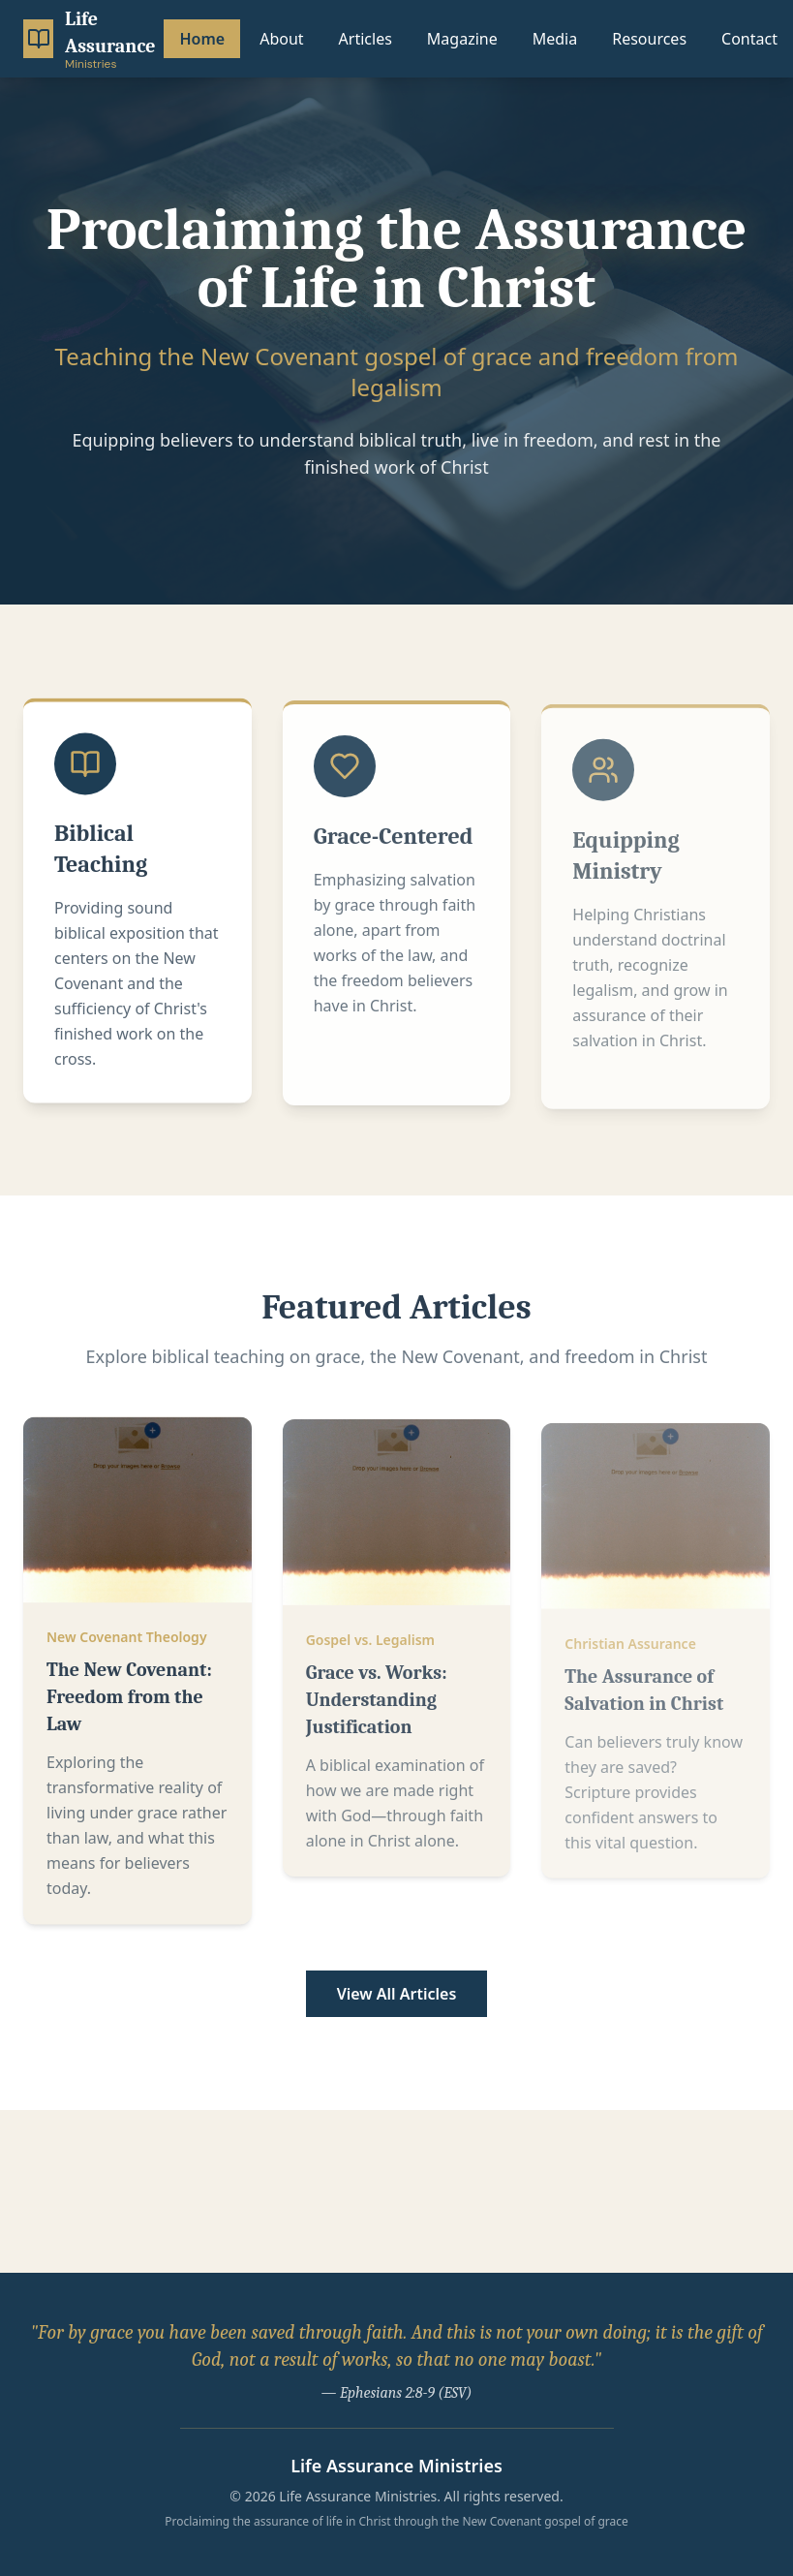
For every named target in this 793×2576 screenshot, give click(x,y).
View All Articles (397, 1993)
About (281, 38)
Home (202, 38)
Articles (365, 38)
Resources (649, 38)
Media (555, 38)
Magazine (462, 38)
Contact (749, 38)
